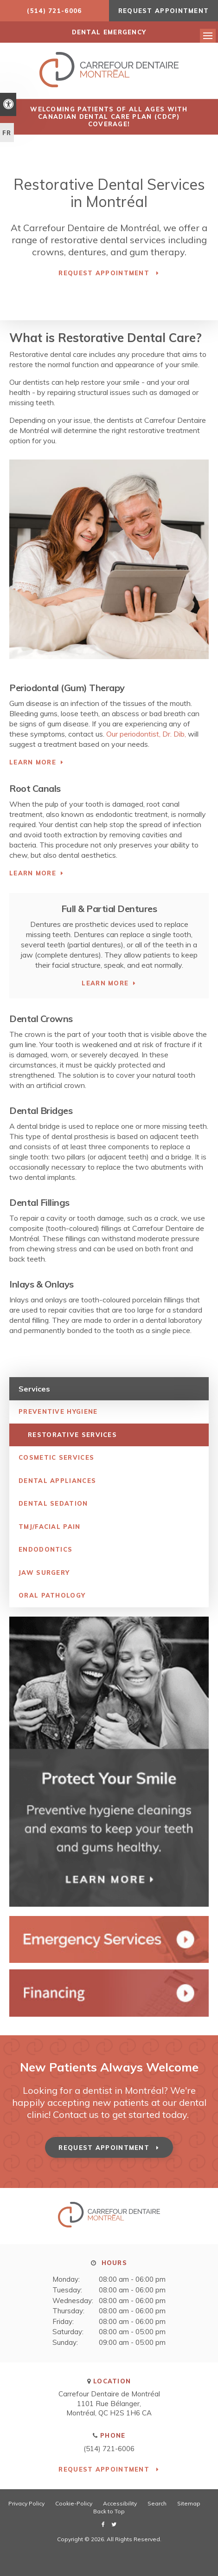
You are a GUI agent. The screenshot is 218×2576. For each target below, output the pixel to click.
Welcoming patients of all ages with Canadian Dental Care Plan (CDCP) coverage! (109, 116)
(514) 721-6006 (54, 10)
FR (7, 132)
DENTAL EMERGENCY (109, 32)
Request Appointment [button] (163, 10)
